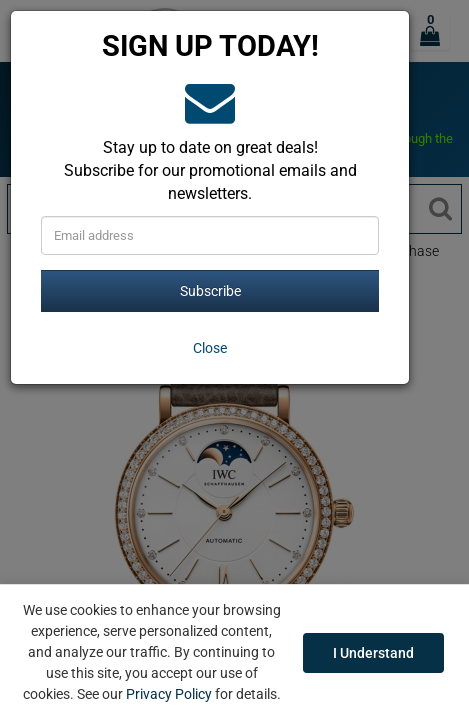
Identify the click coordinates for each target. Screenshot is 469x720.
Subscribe (210, 291)
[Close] (210, 348)
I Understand (373, 653)
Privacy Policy (169, 694)
